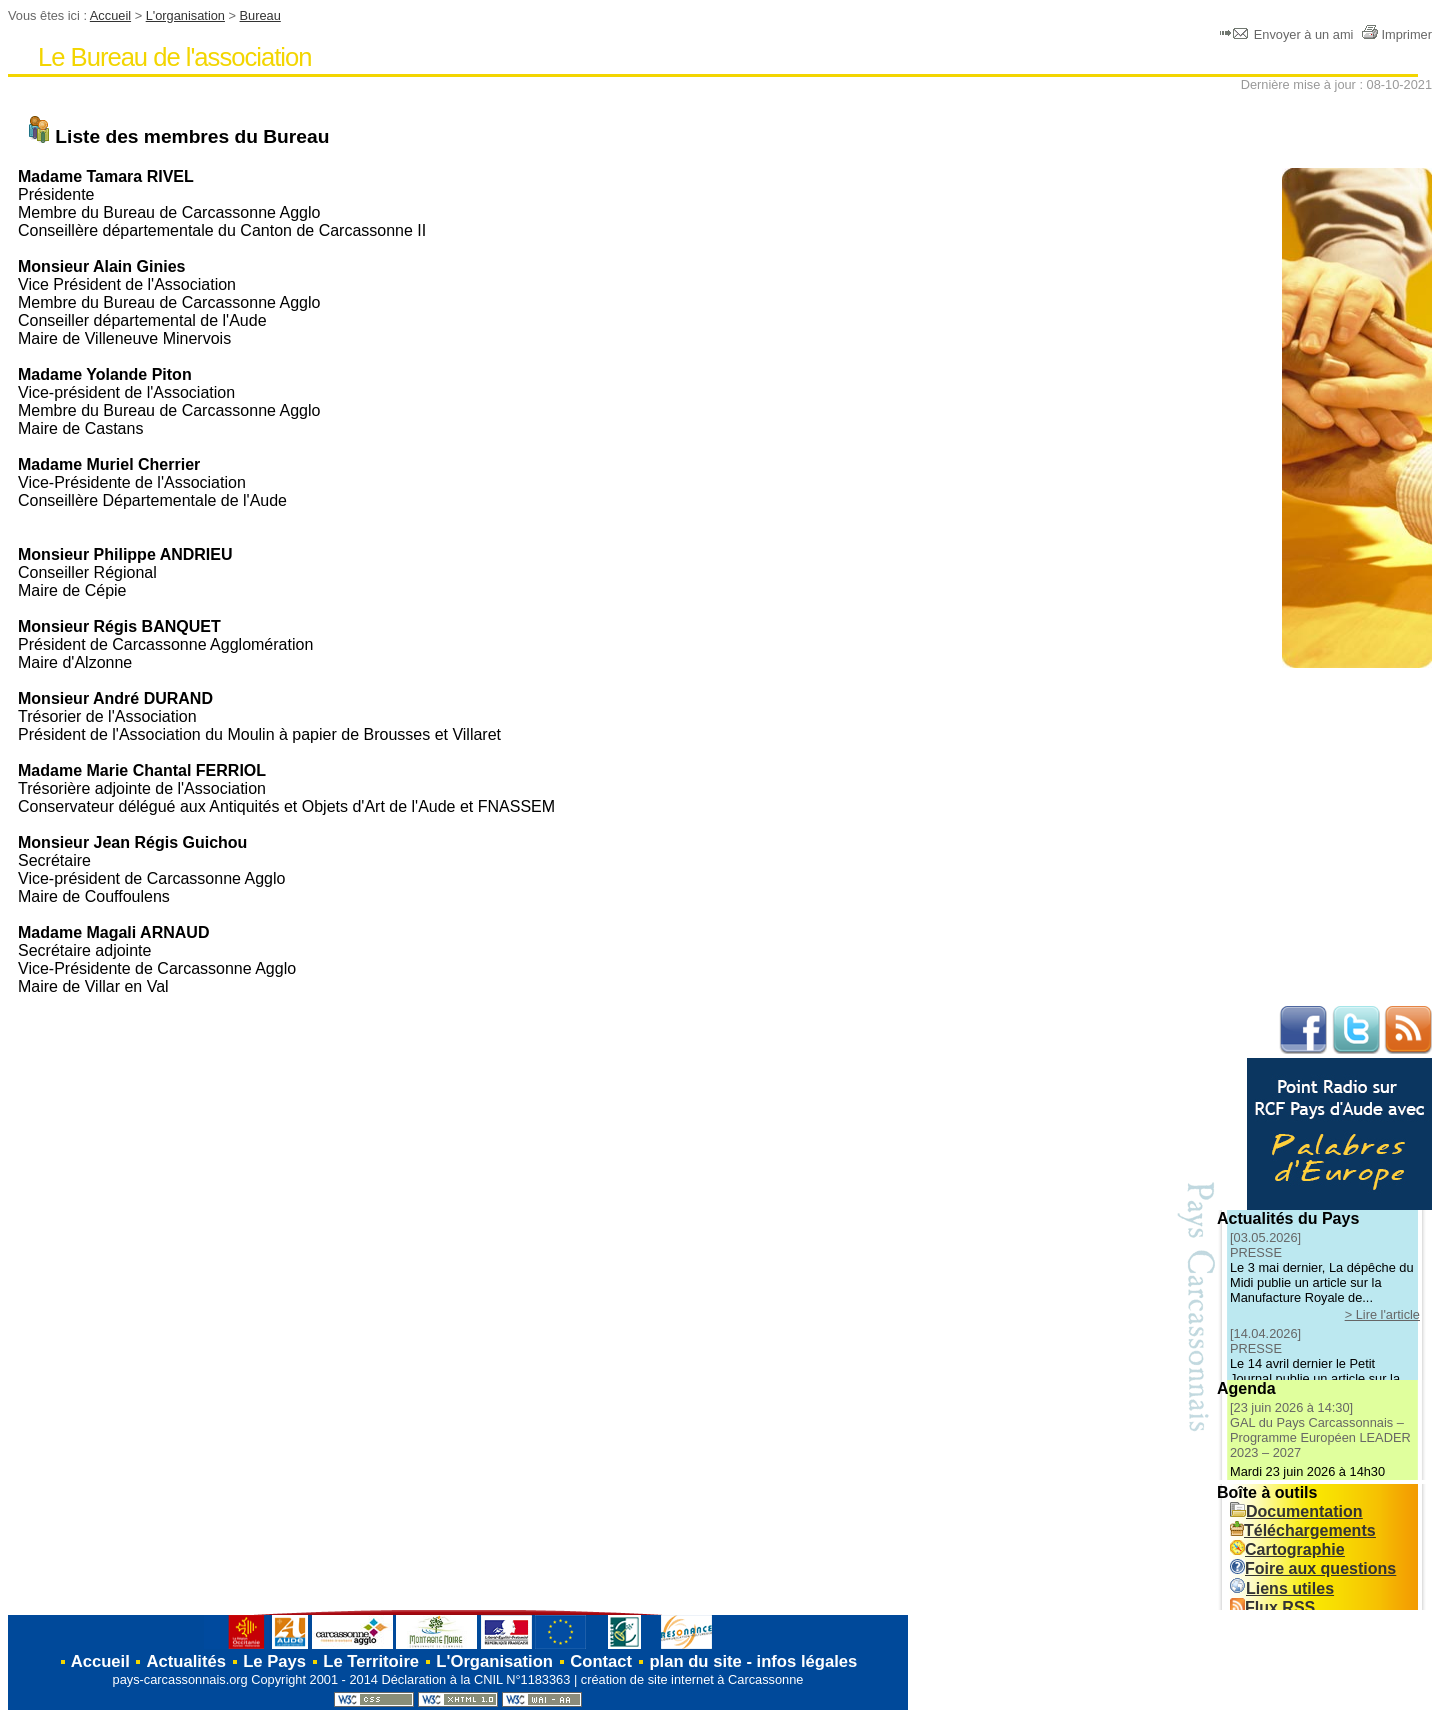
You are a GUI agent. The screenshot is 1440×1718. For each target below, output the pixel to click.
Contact (601, 1661)
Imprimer (1396, 34)
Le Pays (274, 1661)
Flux (1272, 1607)
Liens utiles (1282, 1588)
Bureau (260, 15)
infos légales (807, 1661)
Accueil (110, 15)
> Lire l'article (1382, 1314)
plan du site (695, 1661)
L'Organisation (494, 1661)
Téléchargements (1303, 1530)
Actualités (186, 1661)
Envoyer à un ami (1288, 34)
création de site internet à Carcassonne (692, 1679)
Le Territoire (371, 1661)
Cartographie (1287, 1549)
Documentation (1296, 1511)
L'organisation (185, 15)
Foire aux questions (1313, 1568)
